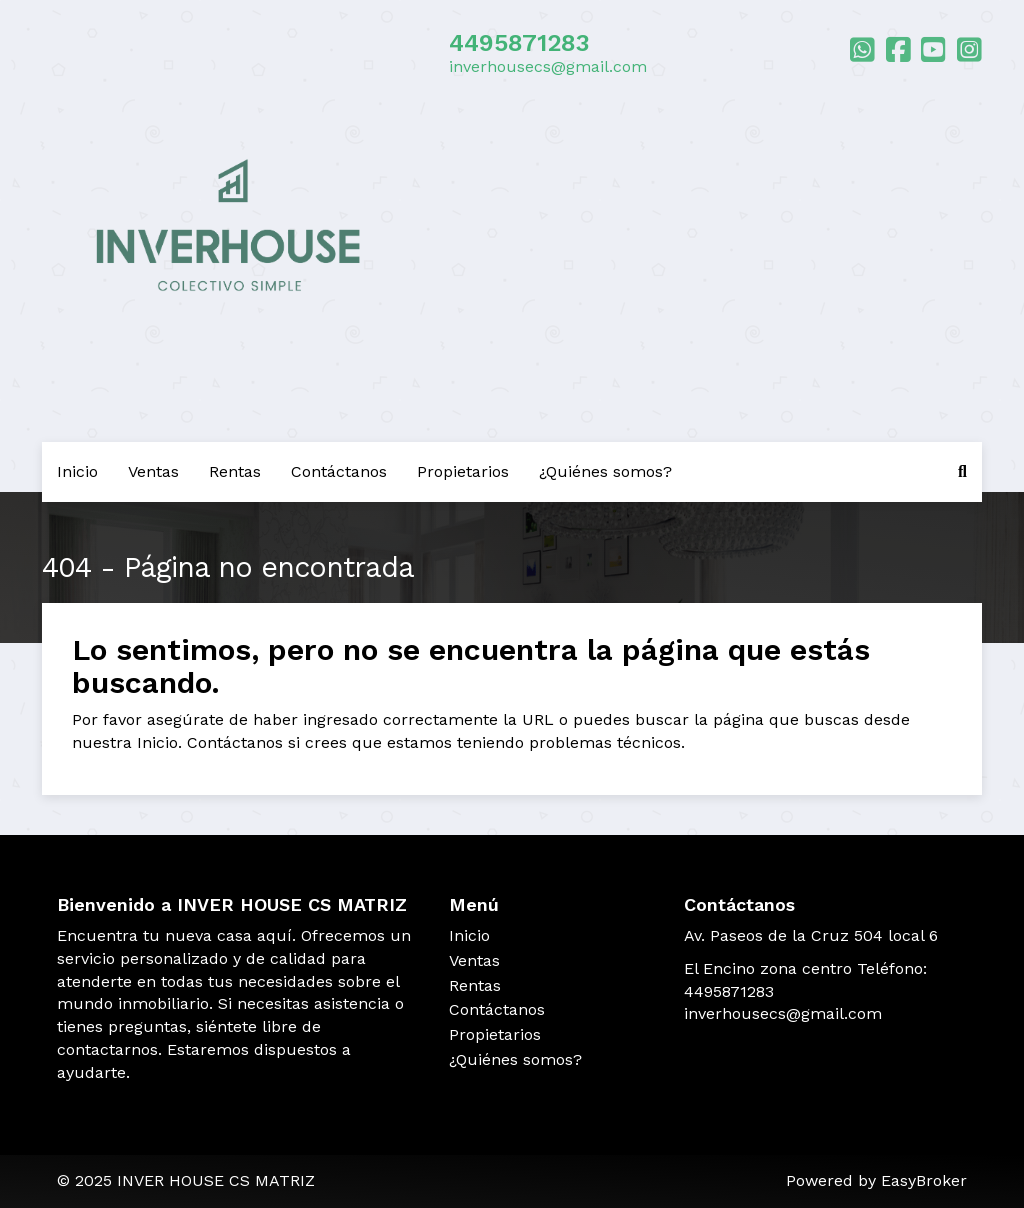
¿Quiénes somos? (605, 471)
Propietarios (463, 471)
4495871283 (519, 43)
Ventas (153, 471)
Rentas (235, 471)
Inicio (77, 471)
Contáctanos (339, 471)
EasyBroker (924, 1180)
